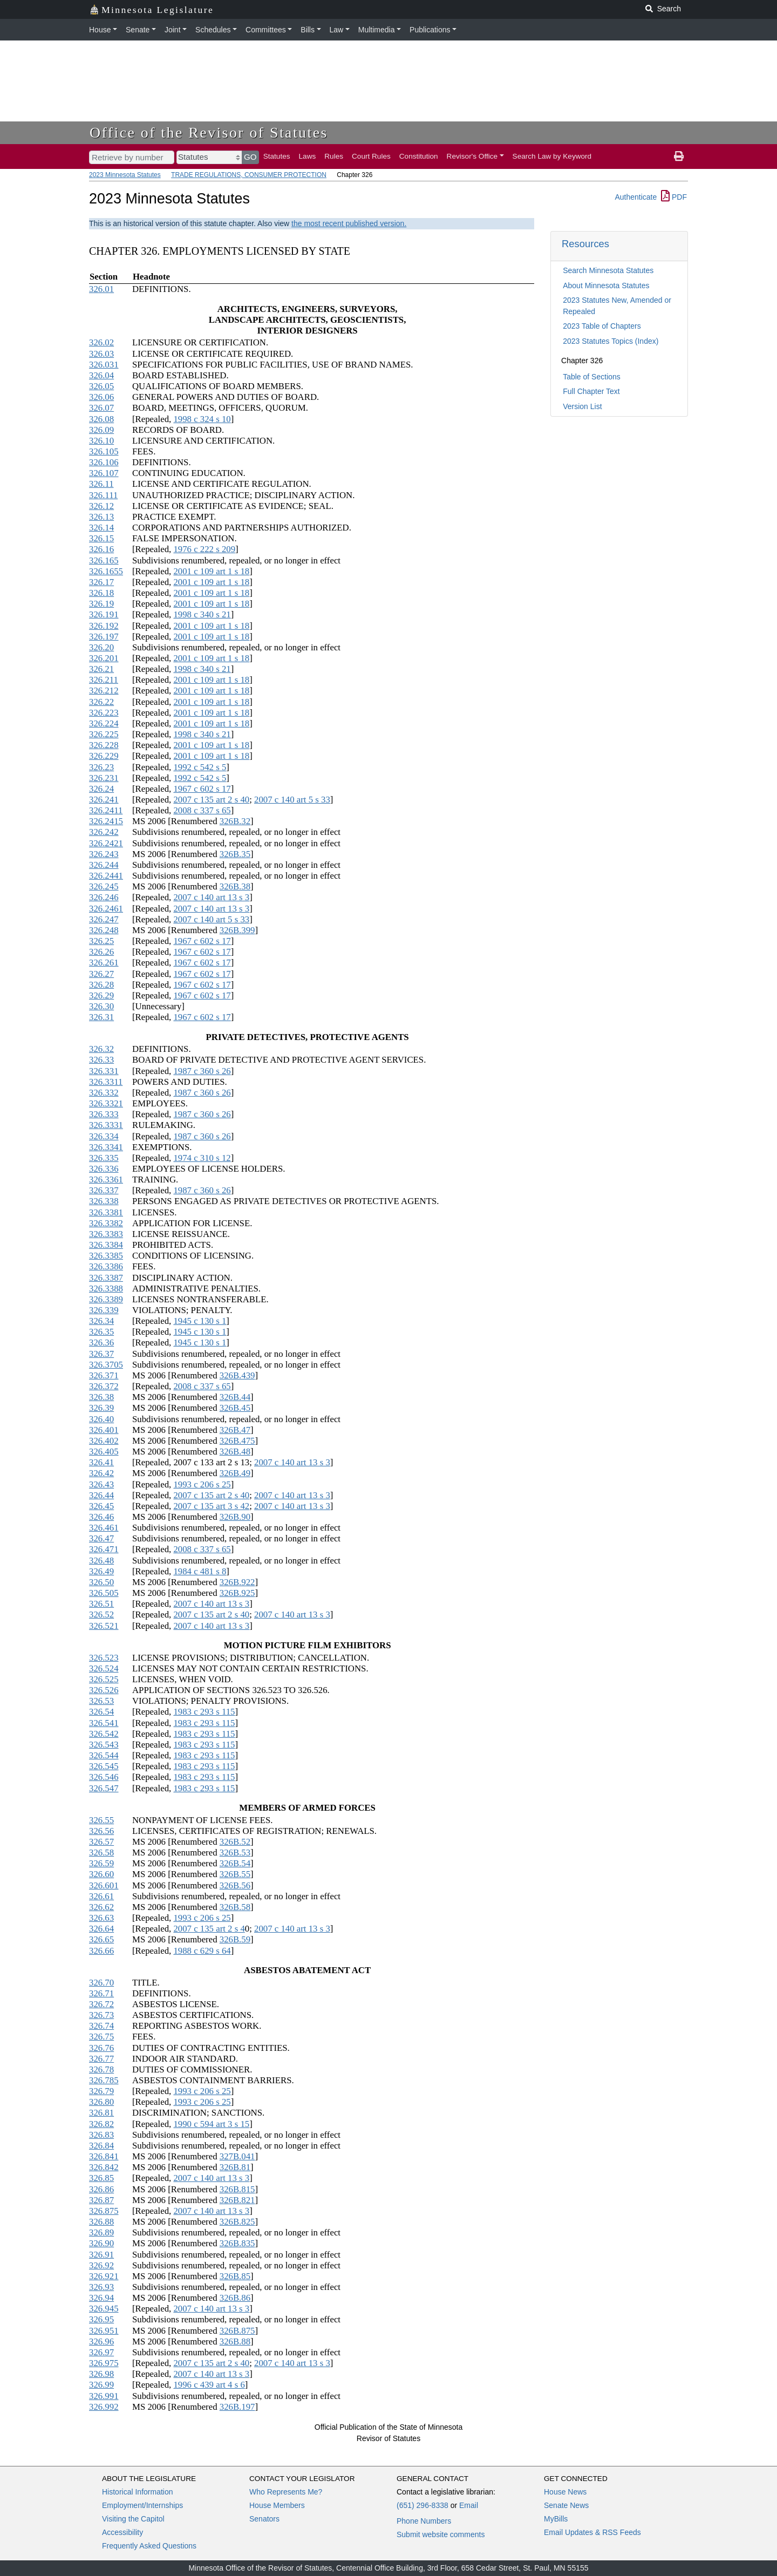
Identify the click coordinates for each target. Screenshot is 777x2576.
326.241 (104, 799)
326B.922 (237, 1582)
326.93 (101, 2287)
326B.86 (235, 2298)
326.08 (101, 419)
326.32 (101, 1049)
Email (468, 2505)
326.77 (101, 2059)
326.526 (104, 1690)
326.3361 (106, 1179)
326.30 (101, 1006)
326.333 (104, 1114)
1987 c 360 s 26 (201, 1071)
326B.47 (235, 1430)
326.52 (101, 1614)
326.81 (101, 2113)
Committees (266, 29)
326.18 (101, 593)
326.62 (101, 1907)
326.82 (101, 2124)
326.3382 (106, 1223)
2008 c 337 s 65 (201, 810)
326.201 (104, 658)
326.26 (101, 952)
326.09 (101, 430)
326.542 (104, 1734)
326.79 (101, 2091)
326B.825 (237, 2222)
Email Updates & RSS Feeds (592, 2532)
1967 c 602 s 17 (201, 789)
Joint (173, 29)
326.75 (101, 2036)
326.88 (101, 2222)
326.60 (101, 1874)
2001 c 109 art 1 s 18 (211, 571)
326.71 (101, 1993)
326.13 (101, 517)
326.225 (104, 734)
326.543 (104, 1744)
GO (250, 156)
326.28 (101, 985)
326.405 (104, 1451)
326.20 (101, 647)
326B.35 (235, 854)
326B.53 (235, 1852)
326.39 (101, 1408)
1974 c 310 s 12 (201, 1158)
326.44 (101, 1495)
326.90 (101, 2243)
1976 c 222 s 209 (204, 549)
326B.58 (235, 1907)
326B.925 (237, 1593)
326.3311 (105, 1082)
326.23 (101, 767)
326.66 (101, 1951)
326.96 (101, 2341)
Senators (264, 2518)
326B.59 (235, 1939)
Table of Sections (592, 376)
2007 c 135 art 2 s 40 (211, 799)
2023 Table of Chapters (602, 326)
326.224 (104, 723)
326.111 (103, 495)
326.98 (101, 2374)
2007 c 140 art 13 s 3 (211, 897)
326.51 (101, 1604)
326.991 (104, 2396)
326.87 (101, 2200)
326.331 (104, 1071)
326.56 (101, 1831)
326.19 (101, 604)
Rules (333, 156)
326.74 (101, 2026)
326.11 (101, 484)
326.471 (104, 1549)
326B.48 (235, 1451)
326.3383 (106, 1234)
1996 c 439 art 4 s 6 (208, 2385)
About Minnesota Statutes (606, 285)
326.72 (101, 2004)
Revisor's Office (472, 156)
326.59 (101, 1863)
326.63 (101, 1918)
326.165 (104, 560)
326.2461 (106, 908)
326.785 (104, 2080)
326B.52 (235, 1842)
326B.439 (237, 1375)
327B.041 (237, 2156)
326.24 (101, 789)
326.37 (101, 1354)
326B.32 (235, 821)
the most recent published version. (348, 223)
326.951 (104, 2331)
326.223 (104, 713)
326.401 (104, 1430)
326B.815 (237, 2189)
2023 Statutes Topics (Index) (610, 341)
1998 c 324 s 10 (201, 419)
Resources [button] (585, 243)
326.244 (104, 865)
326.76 (101, 2048)
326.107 (104, 473)
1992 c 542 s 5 (199, 767)
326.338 (104, 1201)
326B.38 (235, 886)
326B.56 (235, 1885)
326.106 (104, 462)
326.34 (101, 1321)
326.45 (101, 1506)
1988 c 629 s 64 (201, 1951)
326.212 (104, 690)
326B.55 (235, 1874)
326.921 (104, 2276)
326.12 (101, 506)
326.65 (101, 1939)
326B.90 (235, 1517)
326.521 (104, 1626)
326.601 (104, 1885)
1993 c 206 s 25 (201, 1484)
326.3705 (106, 1365)
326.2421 (106, 843)
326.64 (101, 1928)
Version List (582, 406)
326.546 (104, 1777)
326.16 (101, 549)
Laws (307, 156)
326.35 (101, 1332)
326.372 (104, 1386)
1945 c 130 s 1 (199, 1321)
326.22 (101, 702)
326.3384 (106, 1245)
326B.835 (237, 2243)
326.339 (104, 1310)
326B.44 (235, 1397)
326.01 (101, 289)
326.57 (101, 1842)
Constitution (418, 156)
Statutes (276, 156)
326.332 (104, 1093)
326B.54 (235, 1863)
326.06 (101, 397)
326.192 (104, 626)
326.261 (104, 962)
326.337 (104, 1190)
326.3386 (106, 1266)
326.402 (104, 1441)
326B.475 (237, 1441)
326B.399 (237, 930)
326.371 (104, 1375)
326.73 (101, 2015)
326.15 (101, 538)
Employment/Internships (142, 2505)
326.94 (101, 2298)
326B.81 (235, 2167)
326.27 (101, 974)
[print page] (679, 156)
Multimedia (376, 29)
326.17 (101, 582)
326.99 (101, 2385)
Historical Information (137, 2491)
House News (565, 2491)
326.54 (101, 1712)
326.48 (101, 1560)
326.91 (101, 2254)
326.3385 (106, 1255)
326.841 (104, 2156)
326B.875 (237, 2331)
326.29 (101, 995)
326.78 (101, 2069)
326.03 (101, 354)
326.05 (101, 386)
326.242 (104, 832)
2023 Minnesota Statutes (125, 175)
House (100, 29)
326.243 (104, 854)
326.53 (101, 1701)
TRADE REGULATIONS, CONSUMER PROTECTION (248, 175)
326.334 (104, 1136)
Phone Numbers (424, 2521)
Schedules (212, 29)
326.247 (104, 919)
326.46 (101, 1517)
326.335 (104, 1158)
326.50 (101, 1582)
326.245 (104, 886)
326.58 (101, 1852)
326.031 (104, 364)
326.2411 (105, 810)
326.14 (101, 527)
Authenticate (636, 197)
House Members (277, 2505)
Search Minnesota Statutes (608, 270)
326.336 (104, 1169)
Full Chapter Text (591, 391)
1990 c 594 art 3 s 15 (211, 2124)
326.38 (101, 1397)
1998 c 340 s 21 (201, 614)
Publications (430, 29)
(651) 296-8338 (422, 2505)
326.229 (104, 756)
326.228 (104, 745)
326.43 (101, 1484)
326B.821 (237, 2200)
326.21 (101, 669)
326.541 (104, 1723)
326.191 (104, 614)
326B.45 (235, 1408)
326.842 (104, 2167)
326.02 (101, 342)
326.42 (101, 1473)
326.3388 (106, 1288)
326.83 (101, 2135)
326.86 (101, 2189)
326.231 (104, 778)
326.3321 (106, 1103)
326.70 (101, 1982)
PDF (674, 197)
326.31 (101, 1017)
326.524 (104, 1668)
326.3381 (106, 1212)
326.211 (103, 680)
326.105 (104, 451)
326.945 (104, 2308)
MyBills (556, 2518)
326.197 (104, 636)
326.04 (101, 375)
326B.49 (235, 1473)
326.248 (104, 930)
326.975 (104, 2363)
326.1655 (106, 571)
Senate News (566, 2505)
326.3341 (106, 1147)
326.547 (104, 1788)
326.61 (101, 1896)
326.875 (104, 2211)
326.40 (101, 1419)
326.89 (101, 2232)
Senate (137, 29)
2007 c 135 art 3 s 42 (211, 1506)
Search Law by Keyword (552, 156)
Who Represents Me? (285, 2491)
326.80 (101, 2102)
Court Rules (371, 156)
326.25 (101, 941)
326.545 (104, 1766)
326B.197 (237, 2407)
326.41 (101, 1462)
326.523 (104, 1658)
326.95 (101, 2319)
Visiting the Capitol (133, 2518)
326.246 (104, 897)
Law (337, 29)
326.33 (101, 1060)
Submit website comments (441, 2534)
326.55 (101, 1820)
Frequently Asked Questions (149, 2545)
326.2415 (106, 821)
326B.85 (235, 2276)
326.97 (101, 2352)
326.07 (101, 408)
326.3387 (106, 1278)
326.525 (104, 1679)
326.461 (104, 1528)
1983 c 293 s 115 (204, 1712)
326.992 (104, 2407)
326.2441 (106, 876)
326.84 (101, 2145)
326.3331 (106, 1125)
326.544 (104, 1755)
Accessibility (122, 2532)
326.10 (101, 441)
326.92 (101, 2265)
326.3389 (106, 1299)
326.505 (104, 1593)
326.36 (101, 1342)
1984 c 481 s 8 (199, 1571)
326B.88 (235, 2341)
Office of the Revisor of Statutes (209, 132)
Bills (308, 29)
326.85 (101, 2178)
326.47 (101, 1538)
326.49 (101, 1571)
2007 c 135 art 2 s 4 (208, 1928)
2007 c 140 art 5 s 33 (292, 799)
